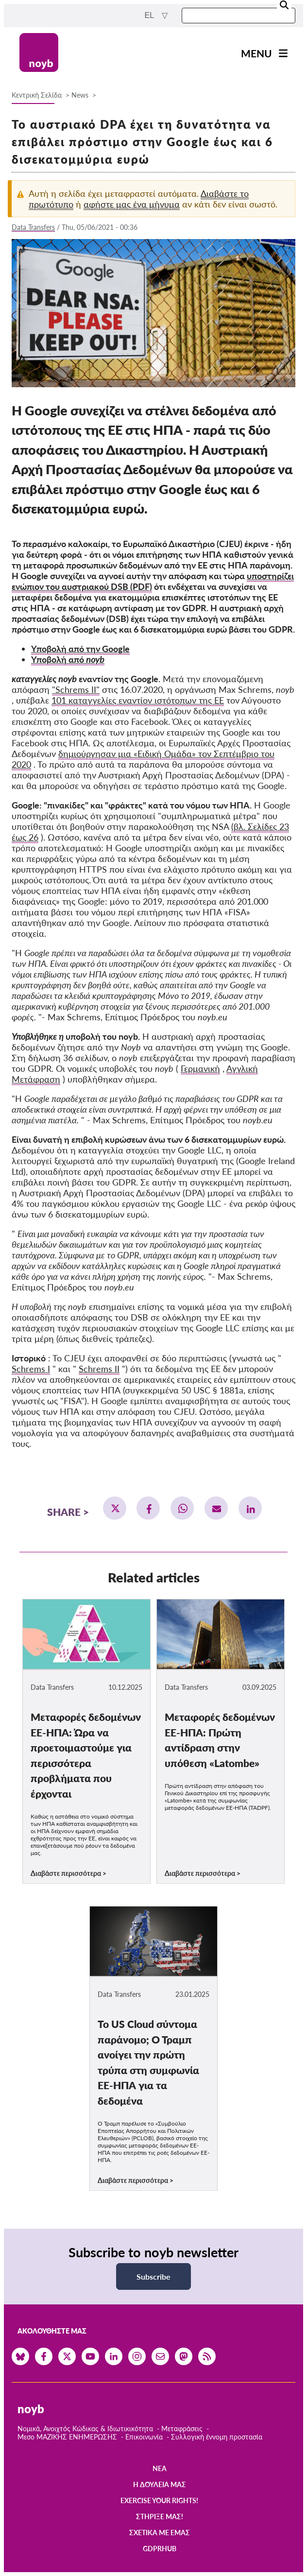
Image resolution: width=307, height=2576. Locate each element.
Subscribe (153, 2276)
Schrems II (99, 1368)
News (79, 95)
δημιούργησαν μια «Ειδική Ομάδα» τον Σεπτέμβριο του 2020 (143, 759)
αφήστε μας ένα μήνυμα (132, 204)
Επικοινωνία (144, 2437)
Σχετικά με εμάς (159, 2532)
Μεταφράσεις (183, 2428)
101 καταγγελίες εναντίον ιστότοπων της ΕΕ (137, 700)
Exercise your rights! (159, 2500)
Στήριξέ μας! (159, 2516)
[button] (114, 1508)
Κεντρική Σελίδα (38, 95)
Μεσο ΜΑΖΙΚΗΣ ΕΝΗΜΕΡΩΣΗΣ (67, 2437)
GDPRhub (159, 2548)
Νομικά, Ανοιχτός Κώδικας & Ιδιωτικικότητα (85, 2428)
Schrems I (31, 1368)
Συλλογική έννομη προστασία (216, 2437)
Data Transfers (33, 227)
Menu (256, 53)
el (150, 15)
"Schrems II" (76, 689)
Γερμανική (200, 1068)
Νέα (160, 2468)
